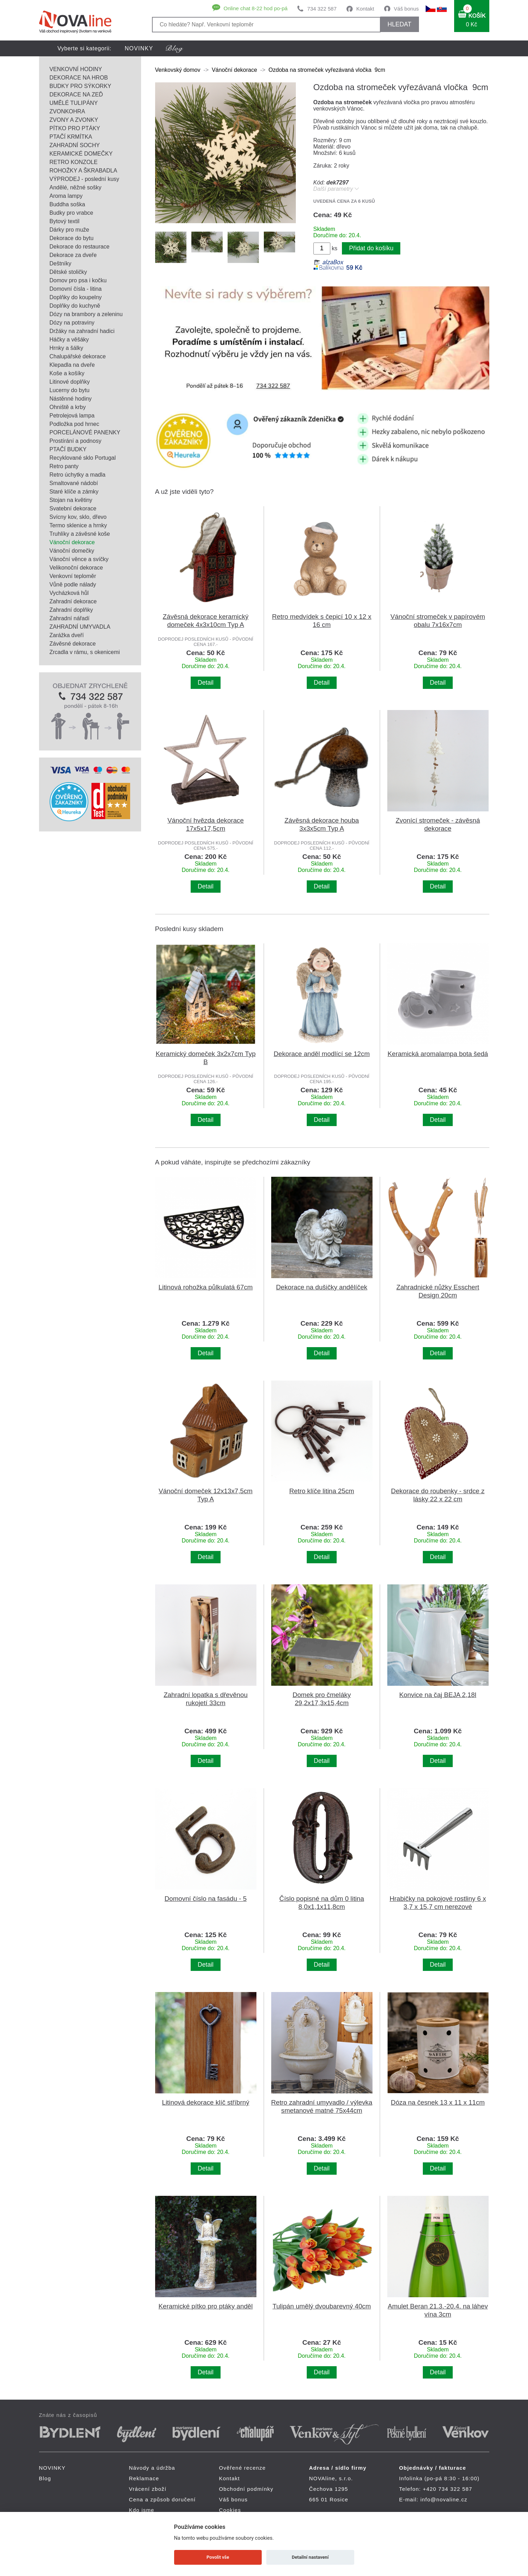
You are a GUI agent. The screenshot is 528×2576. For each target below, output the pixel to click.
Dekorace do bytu (72, 238)
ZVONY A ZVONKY (74, 120)
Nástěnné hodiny (71, 399)
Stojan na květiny (71, 500)
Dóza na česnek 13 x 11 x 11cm (438, 2102)
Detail (206, 682)
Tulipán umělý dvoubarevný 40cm (322, 2306)
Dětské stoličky (68, 272)
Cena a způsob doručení (162, 2499)
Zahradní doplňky (71, 610)
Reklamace (144, 2478)
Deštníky (60, 263)
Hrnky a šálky (66, 348)
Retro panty (64, 466)
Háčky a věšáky (69, 340)
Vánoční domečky (72, 551)
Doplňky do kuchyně (75, 306)
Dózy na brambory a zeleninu (86, 314)
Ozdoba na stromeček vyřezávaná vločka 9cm (326, 70)
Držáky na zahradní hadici (82, 331)
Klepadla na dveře (72, 365)
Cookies (230, 2510)
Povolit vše (217, 2557)
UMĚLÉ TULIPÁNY (74, 103)
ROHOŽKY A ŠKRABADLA (83, 171)
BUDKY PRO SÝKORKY (81, 86)
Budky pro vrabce (72, 213)
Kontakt (365, 9)
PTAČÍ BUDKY (68, 449)
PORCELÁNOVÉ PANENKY (85, 432)
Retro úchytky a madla (78, 475)
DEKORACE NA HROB (79, 78)
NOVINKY (139, 48)
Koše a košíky (67, 373)
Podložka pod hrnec (74, 424)
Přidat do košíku (371, 248)
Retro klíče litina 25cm (321, 1491)
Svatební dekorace (73, 508)
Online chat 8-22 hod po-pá (256, 8)
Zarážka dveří (67, 635)
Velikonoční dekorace (76, 568)
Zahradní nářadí (70, 618)
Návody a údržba (152, 2468)
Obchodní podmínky (246, 2489)
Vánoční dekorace (72, 542)
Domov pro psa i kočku (78, 280)
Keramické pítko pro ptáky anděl (206, 2306)
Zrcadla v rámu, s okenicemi (85, 652)
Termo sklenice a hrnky (78, 525)
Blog (45, 2478)
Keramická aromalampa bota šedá (438, 1053)
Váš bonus (406, 9)
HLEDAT (399, 24)
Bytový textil (64, 221)
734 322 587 (321, 9)
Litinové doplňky (70, 382)
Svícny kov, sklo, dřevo (78, 517)
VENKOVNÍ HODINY (76, 69)
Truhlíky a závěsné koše (80, 534)
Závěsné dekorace (73, 644)
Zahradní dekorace (73, 601)
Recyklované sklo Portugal (83, 458)
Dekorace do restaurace (80, 247)
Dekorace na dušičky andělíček (322, 1287)
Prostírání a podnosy (76, 441)
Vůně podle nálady (73, 585)
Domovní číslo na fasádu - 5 (206, 1898)
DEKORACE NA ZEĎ (76, 95)
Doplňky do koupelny (76, 297)
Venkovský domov (178, 70)
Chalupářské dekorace (78, 356)
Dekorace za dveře (73, 255)
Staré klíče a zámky (74, 492)
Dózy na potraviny (72, 323)
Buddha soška (67, 204)
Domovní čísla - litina (76, 289)
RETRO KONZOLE (74, 162)
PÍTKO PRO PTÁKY (75, 128)
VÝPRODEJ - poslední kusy (84, 179)
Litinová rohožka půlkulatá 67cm (206, 1287)
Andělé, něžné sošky (76, 187)
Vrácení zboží (148, 2489)
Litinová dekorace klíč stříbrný (205, 2102)
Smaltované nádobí (74, 483)
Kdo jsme (141, 2510)
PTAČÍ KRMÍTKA (71, 137)
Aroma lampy (66, 196)
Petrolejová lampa (72, 416)
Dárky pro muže (69, 230)
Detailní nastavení (310, 2557)
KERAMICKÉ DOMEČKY (81, 154)
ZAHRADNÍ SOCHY (75, 145)
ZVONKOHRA (67, 111)
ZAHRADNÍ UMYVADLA (80, 627)
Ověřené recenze (242, 2468)
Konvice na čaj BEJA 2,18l (437, 1694)
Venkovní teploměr (73, 576)
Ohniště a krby (68, 407)
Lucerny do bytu (70, 390)
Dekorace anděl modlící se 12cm (322, 1053)
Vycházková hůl (69, 593)
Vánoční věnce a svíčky (79, 559)
